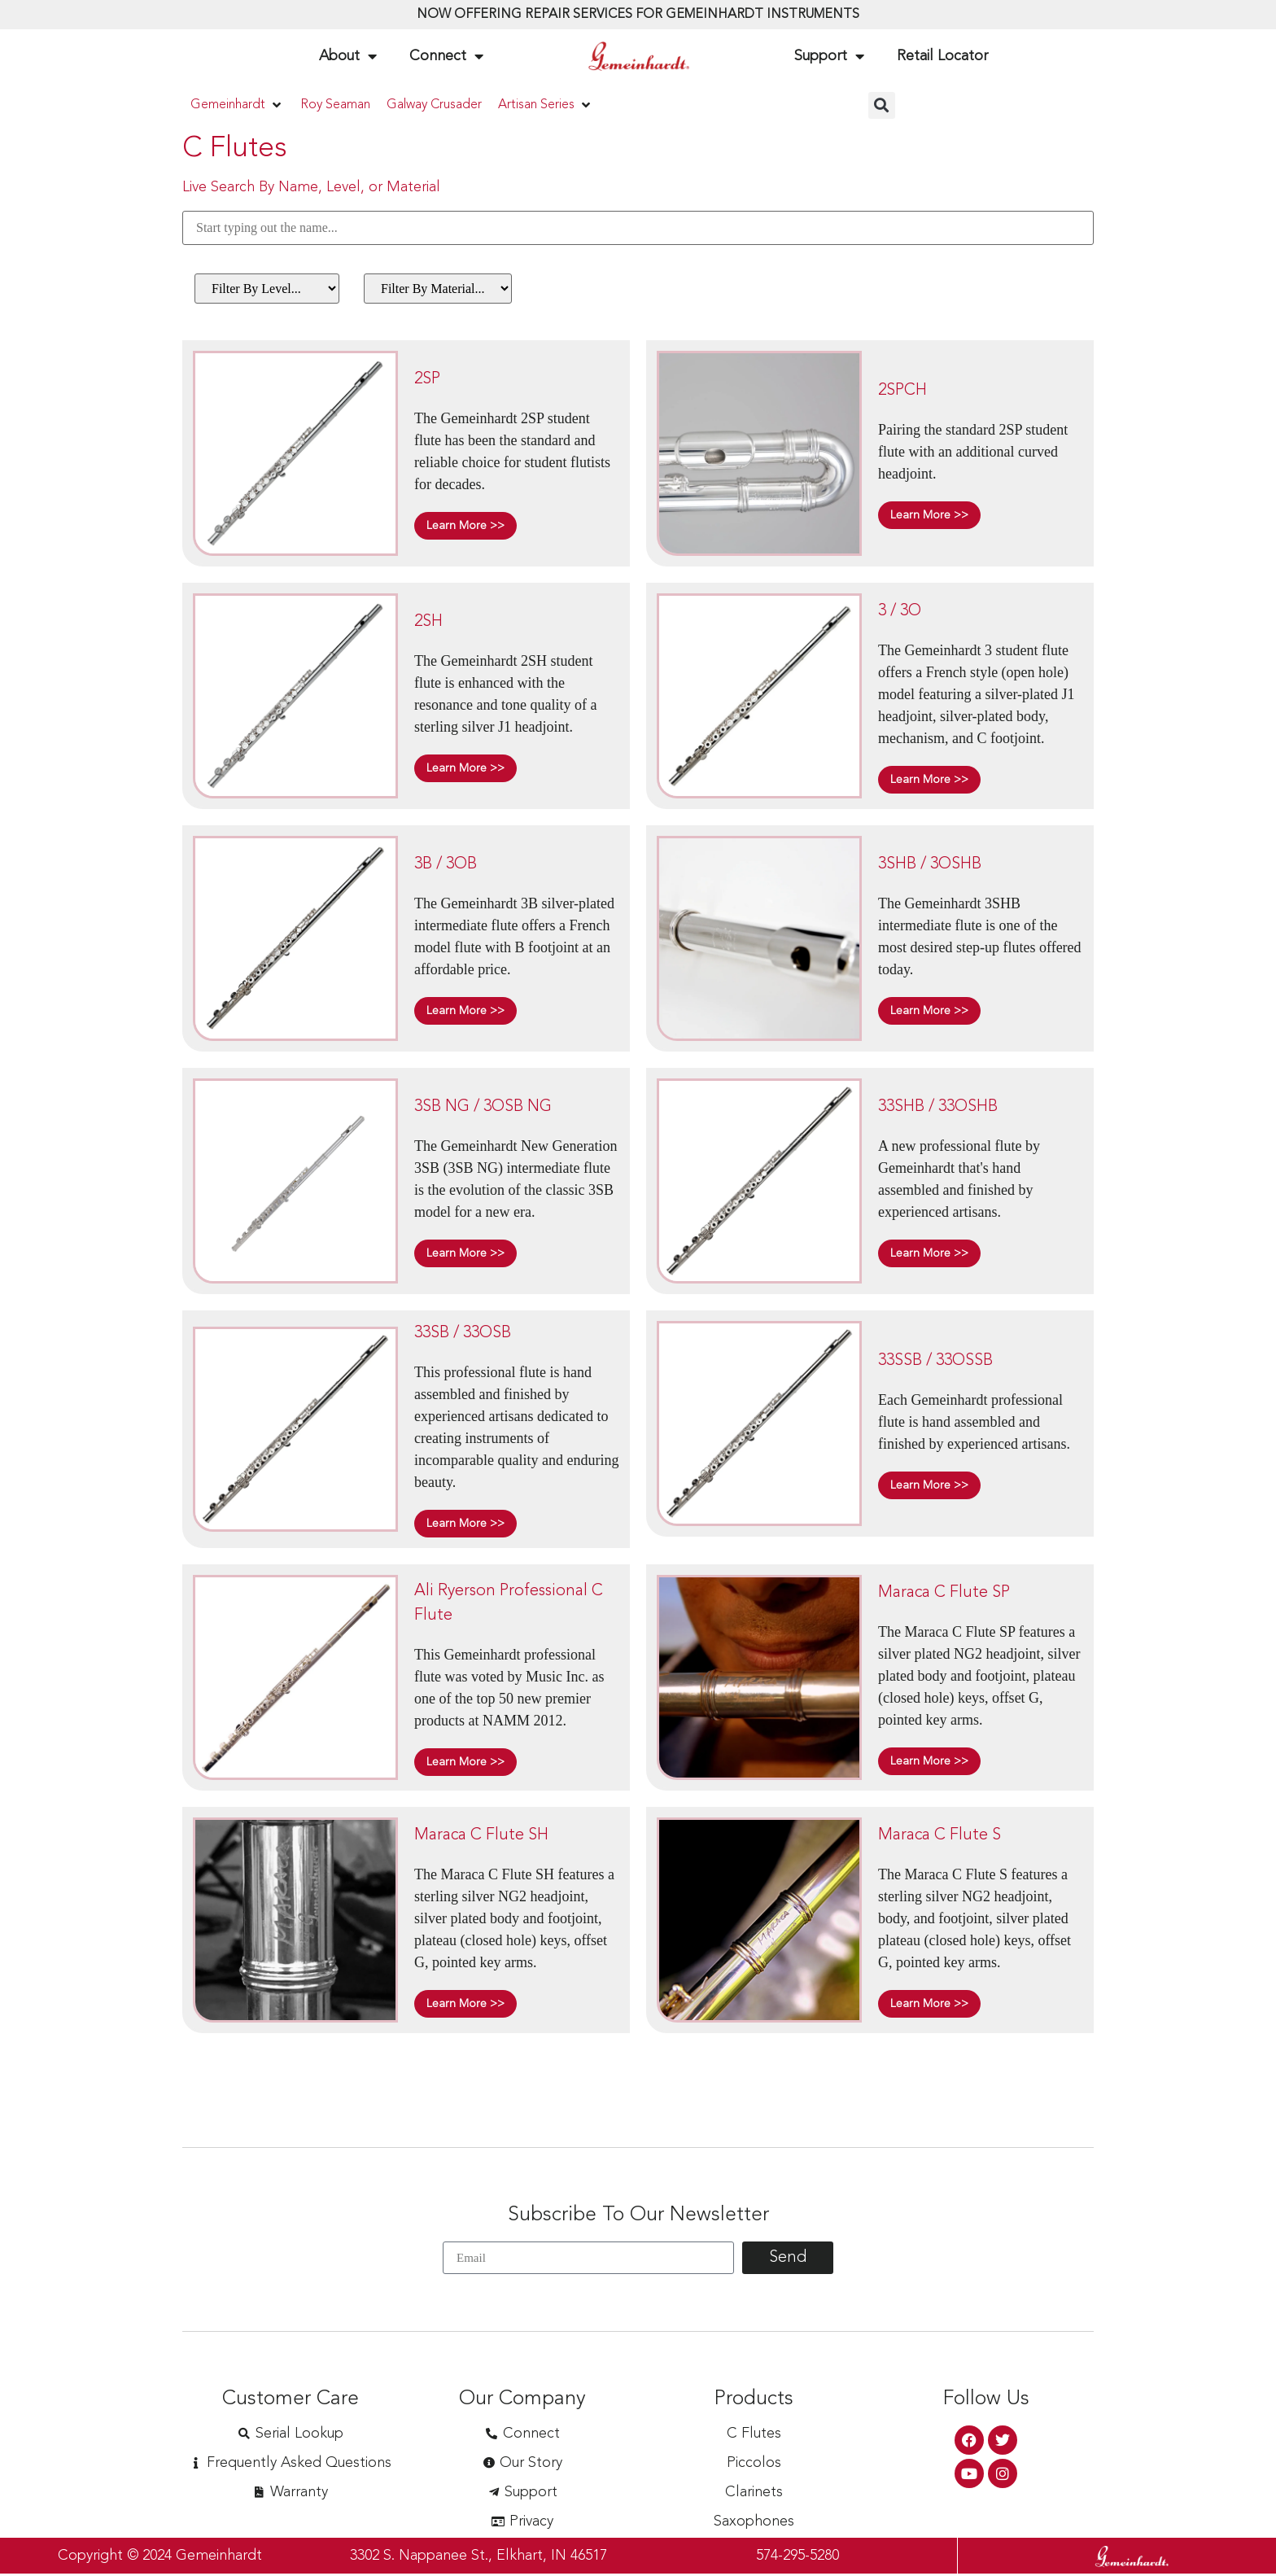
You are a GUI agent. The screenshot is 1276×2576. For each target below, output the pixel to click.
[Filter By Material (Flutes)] (438, 288)
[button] (237, 105)
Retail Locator (942, 56)
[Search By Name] (638, 228)
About (348, 56)
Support (829, 56)
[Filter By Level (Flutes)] (266, 288)
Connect (446, 56)
